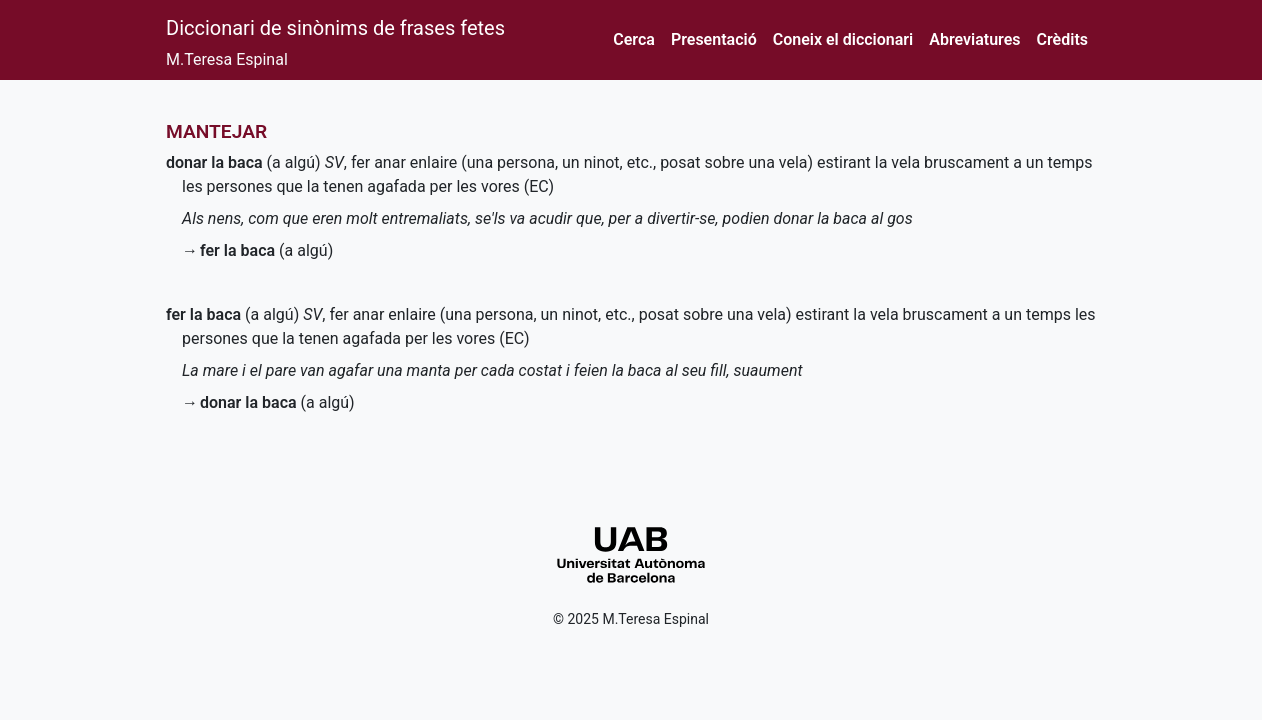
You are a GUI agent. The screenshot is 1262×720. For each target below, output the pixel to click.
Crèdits (1062, 39)
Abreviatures (974, 39)
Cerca (634, 39)
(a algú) (243, 162)
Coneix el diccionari (843, 39)
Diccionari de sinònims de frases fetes (335, 28)
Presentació (714, 39)
